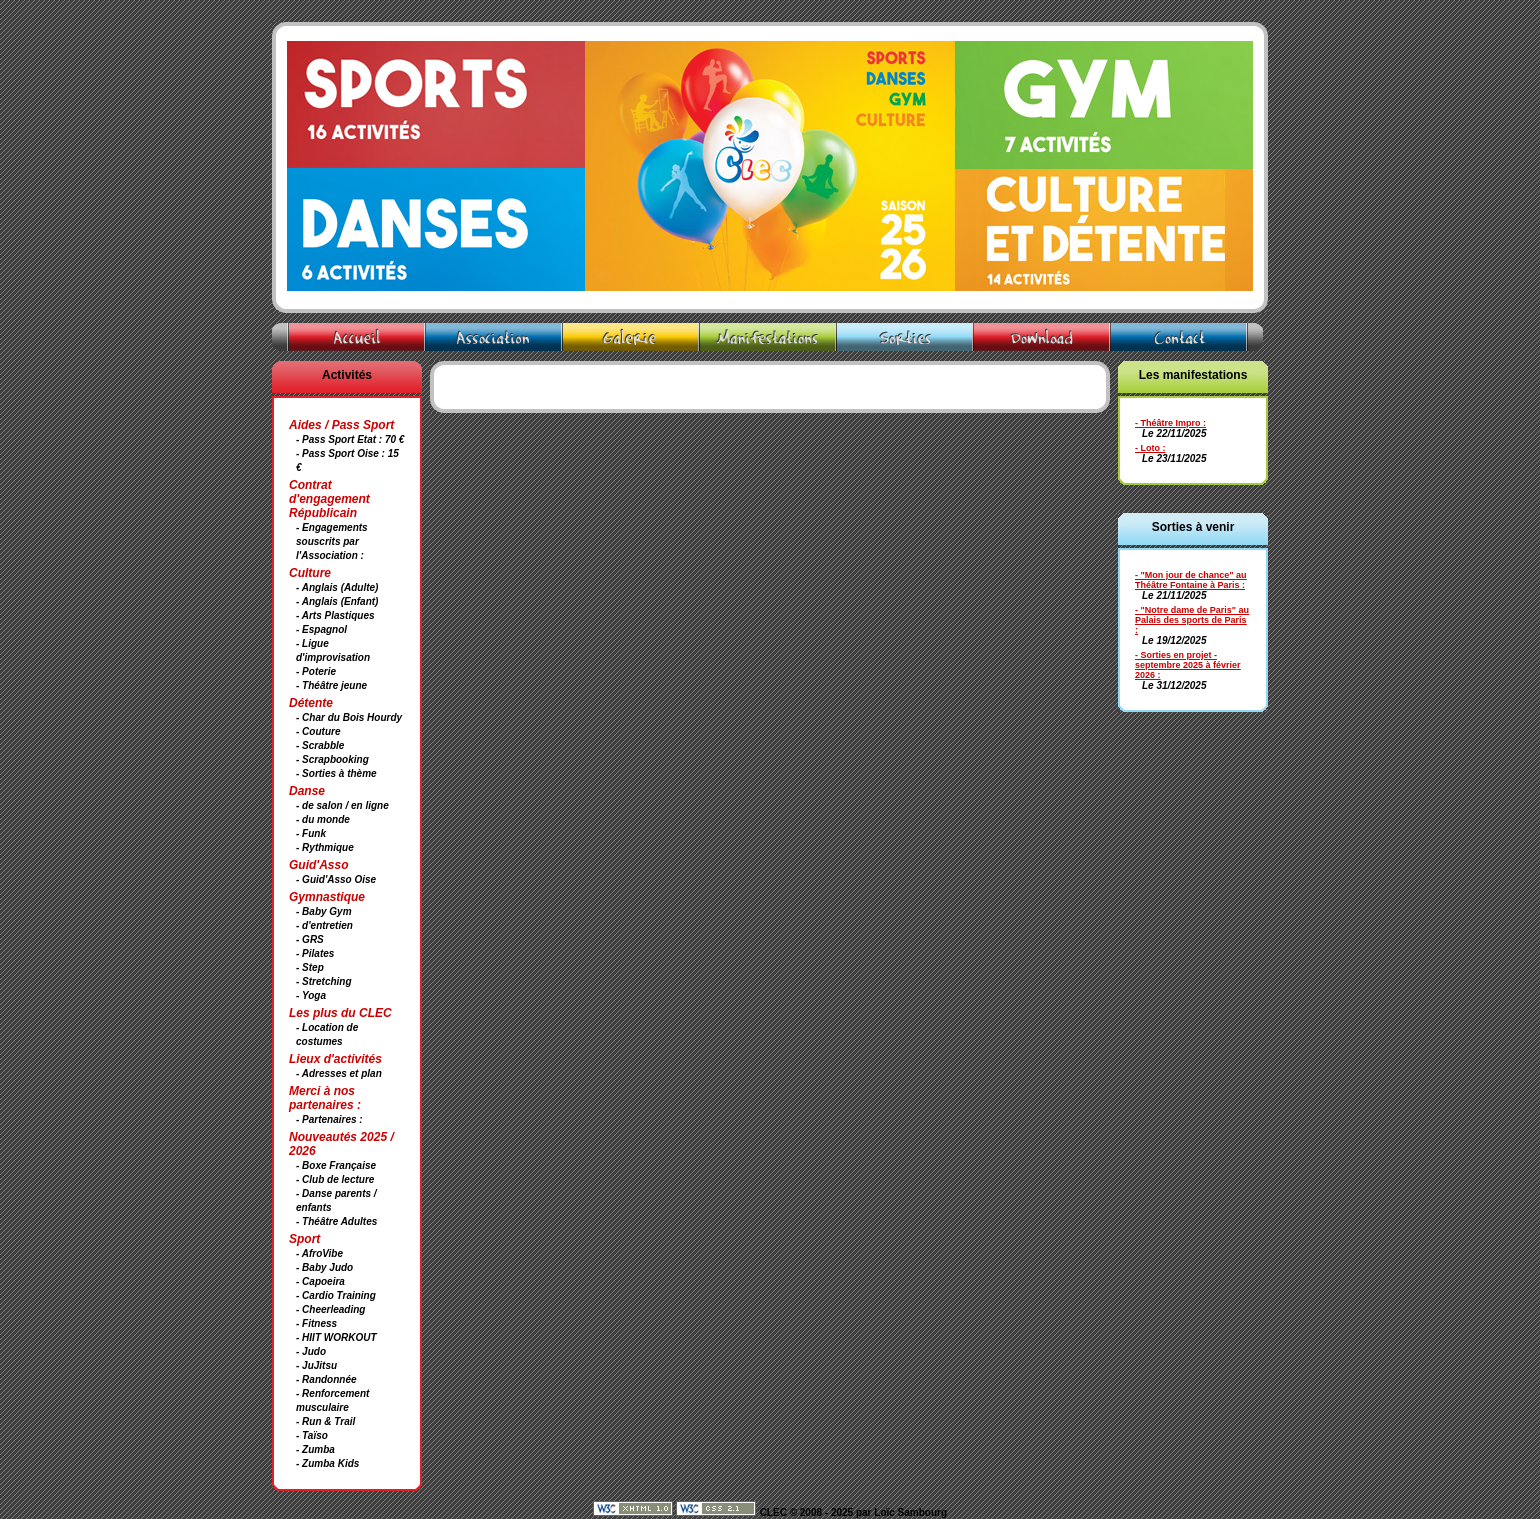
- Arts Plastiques (335, 615)
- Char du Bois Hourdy (349, 717)
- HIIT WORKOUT (336, 1337)
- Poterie (316, 671)
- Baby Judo (324, 1267)
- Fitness (316, 1323)
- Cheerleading (330, 1309)
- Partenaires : (329, 1119)
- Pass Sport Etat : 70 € (350, 439)
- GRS (310, 939)
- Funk (311, 833)
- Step (310, 967)
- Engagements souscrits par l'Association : (332, 541)
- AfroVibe (319, 1253)
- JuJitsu (316, 1365)
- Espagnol (321, 629)
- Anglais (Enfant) (337, 601)
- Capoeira (320, 1281)
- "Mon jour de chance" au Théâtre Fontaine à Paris (1191, 580)
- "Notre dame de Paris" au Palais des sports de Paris (1192, 615)
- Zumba (315, 1449)
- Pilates (315, 953)
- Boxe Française (336, 1165)
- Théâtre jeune (331, 685)
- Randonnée (326, 1379)
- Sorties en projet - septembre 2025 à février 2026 (1188, 665)
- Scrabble (320, 745)
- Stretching (324, 981)
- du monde (323, 819)
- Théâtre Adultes (336, 1221)
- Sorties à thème (336, 773)
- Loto (1147, 448)
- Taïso (312, 1435)
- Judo (311, 1351)
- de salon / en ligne (342, 805)
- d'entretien (324, 925)
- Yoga (311, 995)
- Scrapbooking (332, 759)
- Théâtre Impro (1168, 423)
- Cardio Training (336, 1295)
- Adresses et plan (339, 1073)
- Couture (318, 731)
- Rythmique (325, 847)
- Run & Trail (325, 1421)
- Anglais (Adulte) (337, 587)
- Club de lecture (335, 1179)
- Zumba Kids (327, 1463)
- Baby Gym (324, 911)
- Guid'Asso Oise (336, 879)
